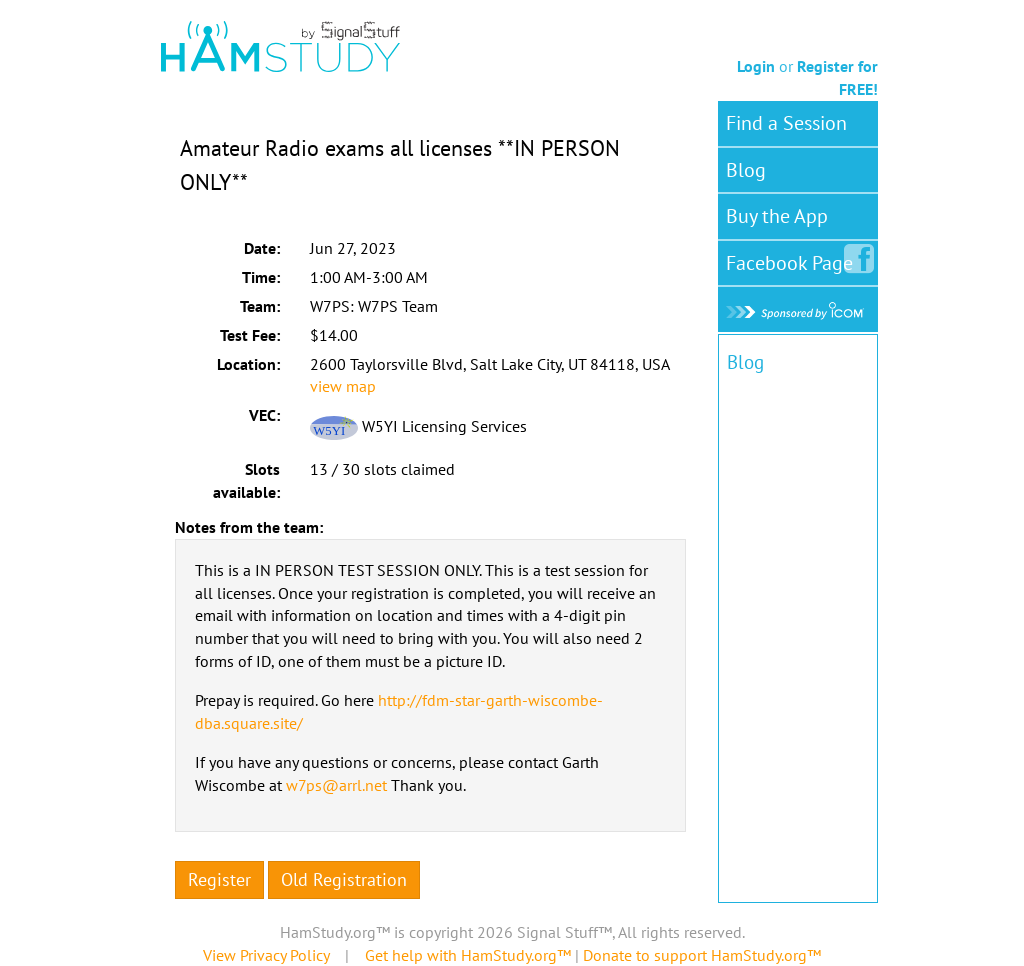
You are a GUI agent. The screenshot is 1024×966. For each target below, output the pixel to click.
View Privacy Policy (266, 955)
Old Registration (344, 879)
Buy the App (777, 216)
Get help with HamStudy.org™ (468, 955)
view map (343, 386)
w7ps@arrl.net (336, 785)
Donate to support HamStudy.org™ (702, 955)
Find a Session (786, 123)
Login (756, 66)
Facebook (793, 259)
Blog (746, 170)
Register (219, 879)
